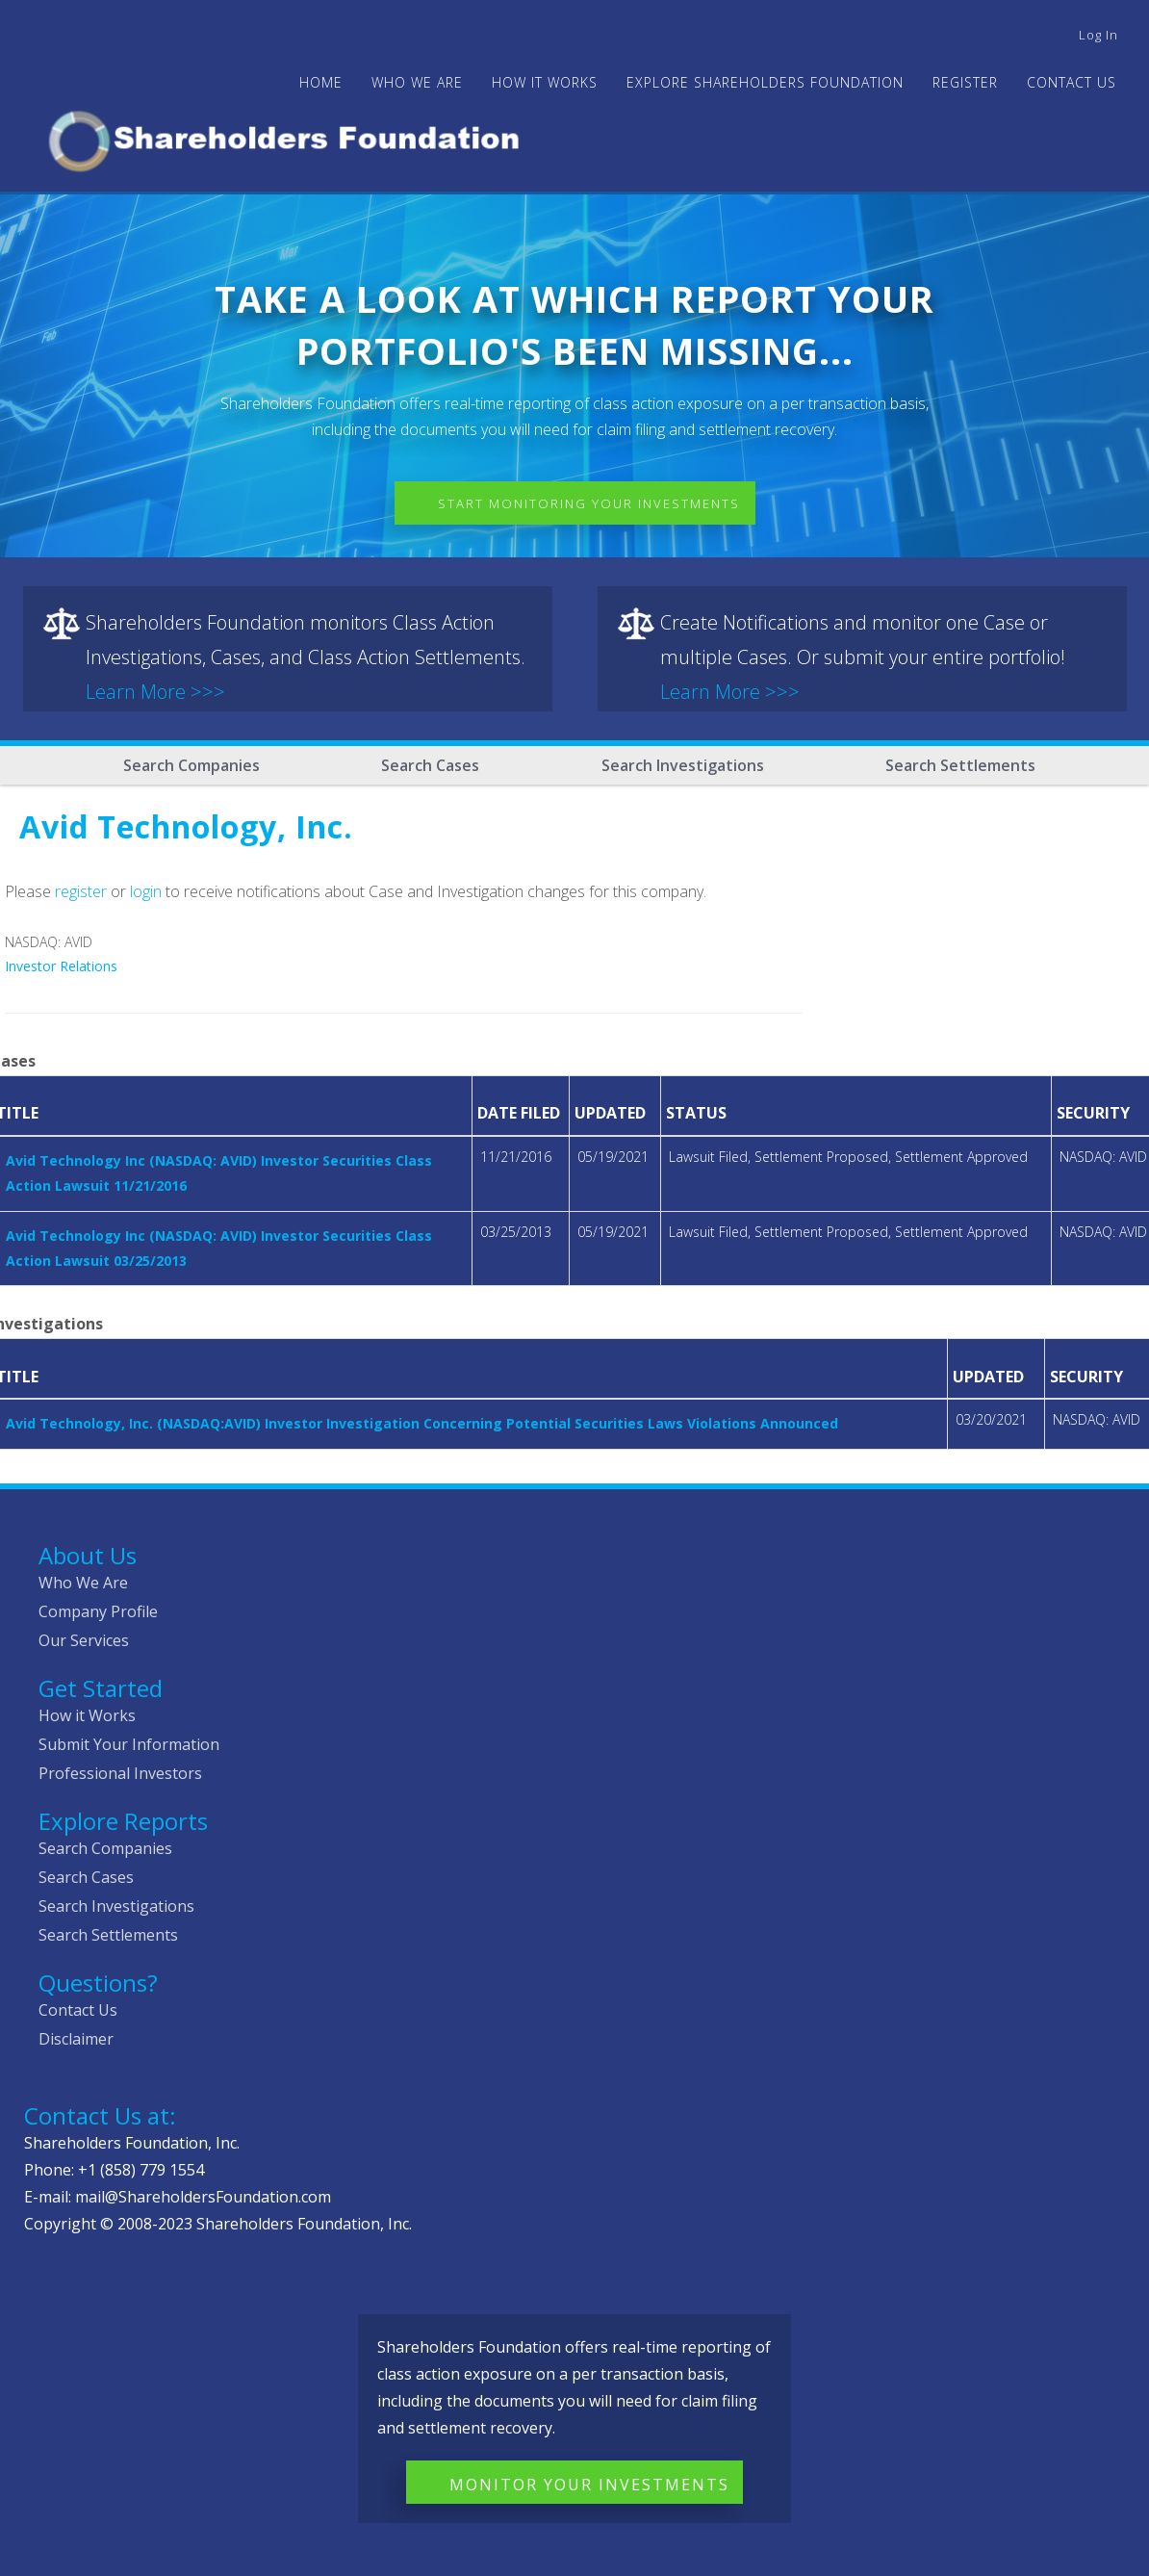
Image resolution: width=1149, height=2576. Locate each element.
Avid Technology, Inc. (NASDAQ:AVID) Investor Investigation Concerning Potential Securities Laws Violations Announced (422, 1423)
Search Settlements (960, 765)
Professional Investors (120, 1773)
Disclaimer (76, 2038)
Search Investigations (682, 765)
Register (965, 82)
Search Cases (430, 765)
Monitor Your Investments (589, 2484)
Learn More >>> (155, 692)
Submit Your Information (128, 1744)
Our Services (83, 1640)
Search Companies (191, 765)
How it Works (87, 1715)
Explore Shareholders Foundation (765, 82)
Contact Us (1071, 82)
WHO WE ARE (417, 82)
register (81, 891)
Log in (1098, 34)
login (146, 891)
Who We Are (83, 1582)
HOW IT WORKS (545, 82)
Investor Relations (61, 966)
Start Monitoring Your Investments (589, 503)
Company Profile (98, 1611)
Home (321, 82)
